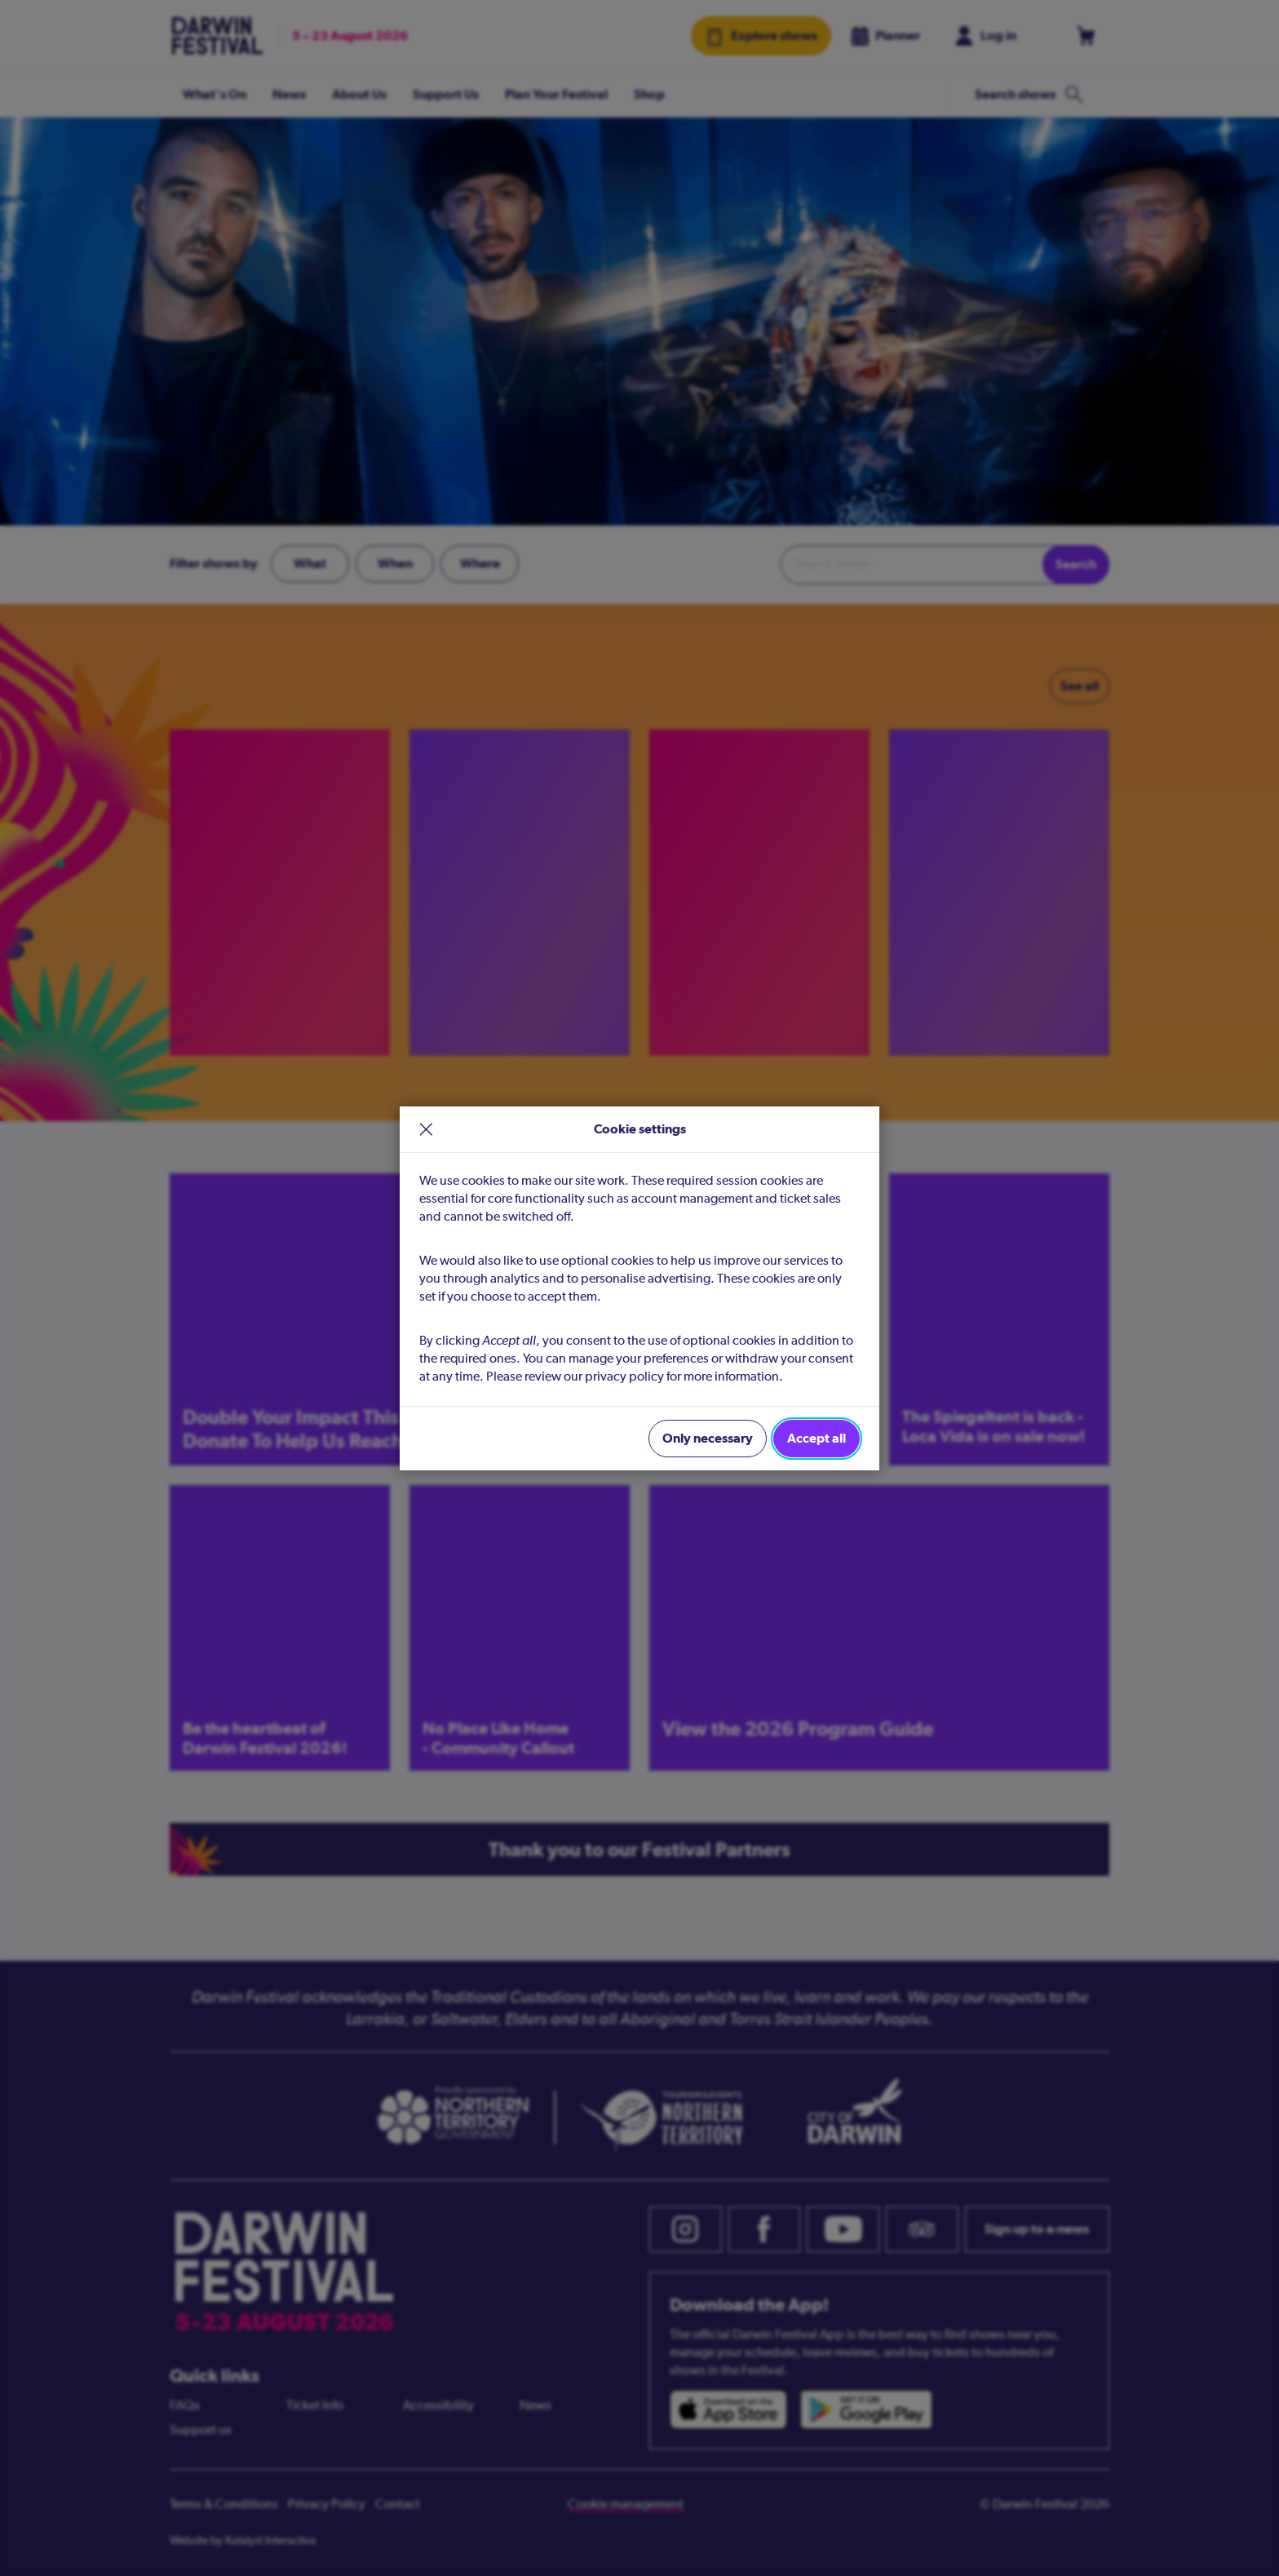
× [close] (426, 1129)
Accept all (816, 1438)
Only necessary (707, 1438)
